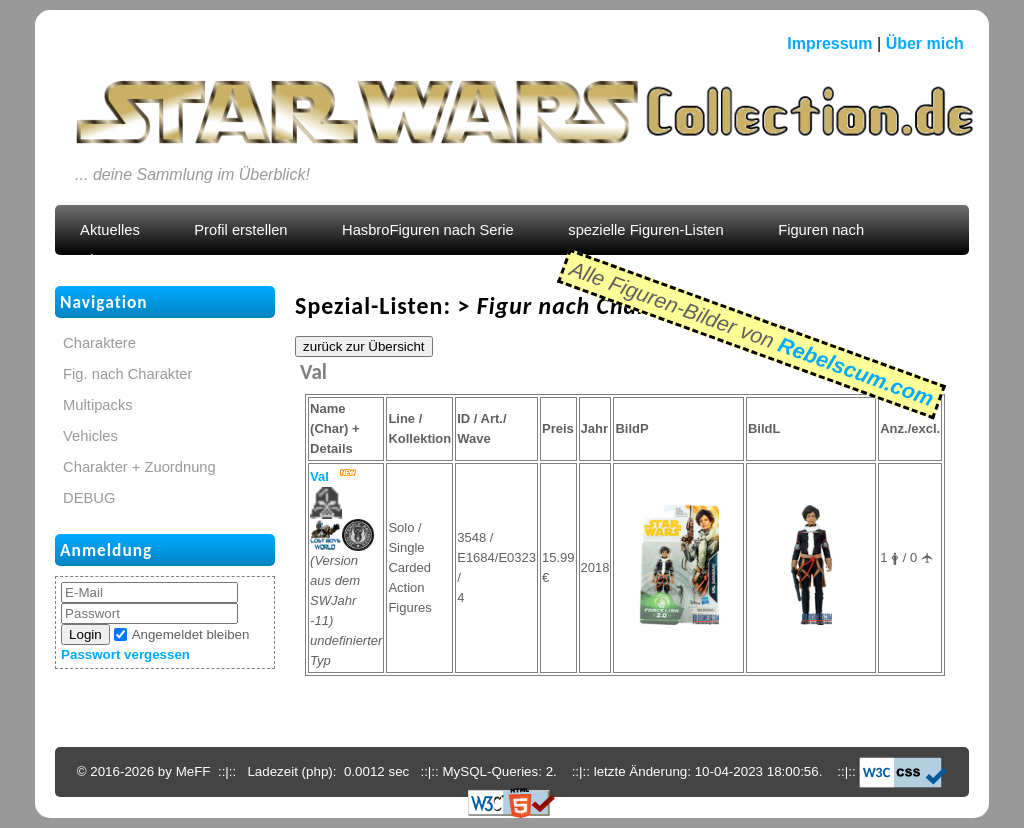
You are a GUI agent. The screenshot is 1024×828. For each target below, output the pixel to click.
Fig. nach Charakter (127, 374)
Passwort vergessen (125, 654)
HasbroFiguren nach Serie (428, 230)
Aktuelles (110, 230)
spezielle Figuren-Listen (645, 230)
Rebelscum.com (856, 371)
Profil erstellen (240, 230)
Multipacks (98, 405)
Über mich (925, 43)
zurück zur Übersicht (363, 346)
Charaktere (99, 343)
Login (85, 634)
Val (319, 476)
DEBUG (89, 498)
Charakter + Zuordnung (139, 467)
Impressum (829, 43)
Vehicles (90, 436)
